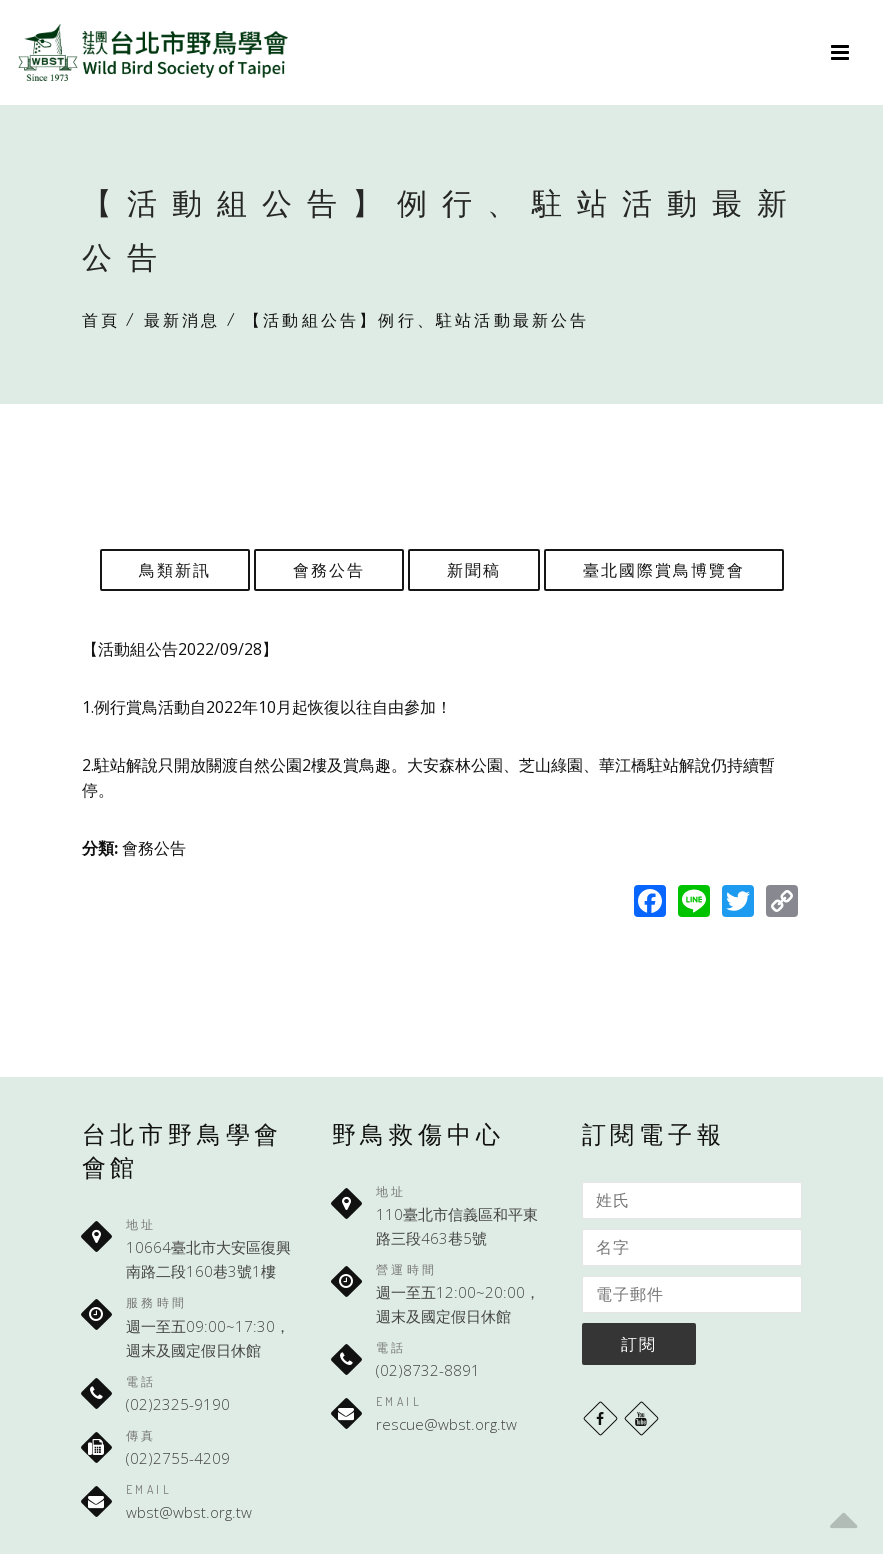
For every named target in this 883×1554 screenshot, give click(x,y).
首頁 (101, 320)
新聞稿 (474, 570)
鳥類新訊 (175, 570)
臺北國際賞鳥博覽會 (664, 570)
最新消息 (182, 320)
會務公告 (329, 570)
